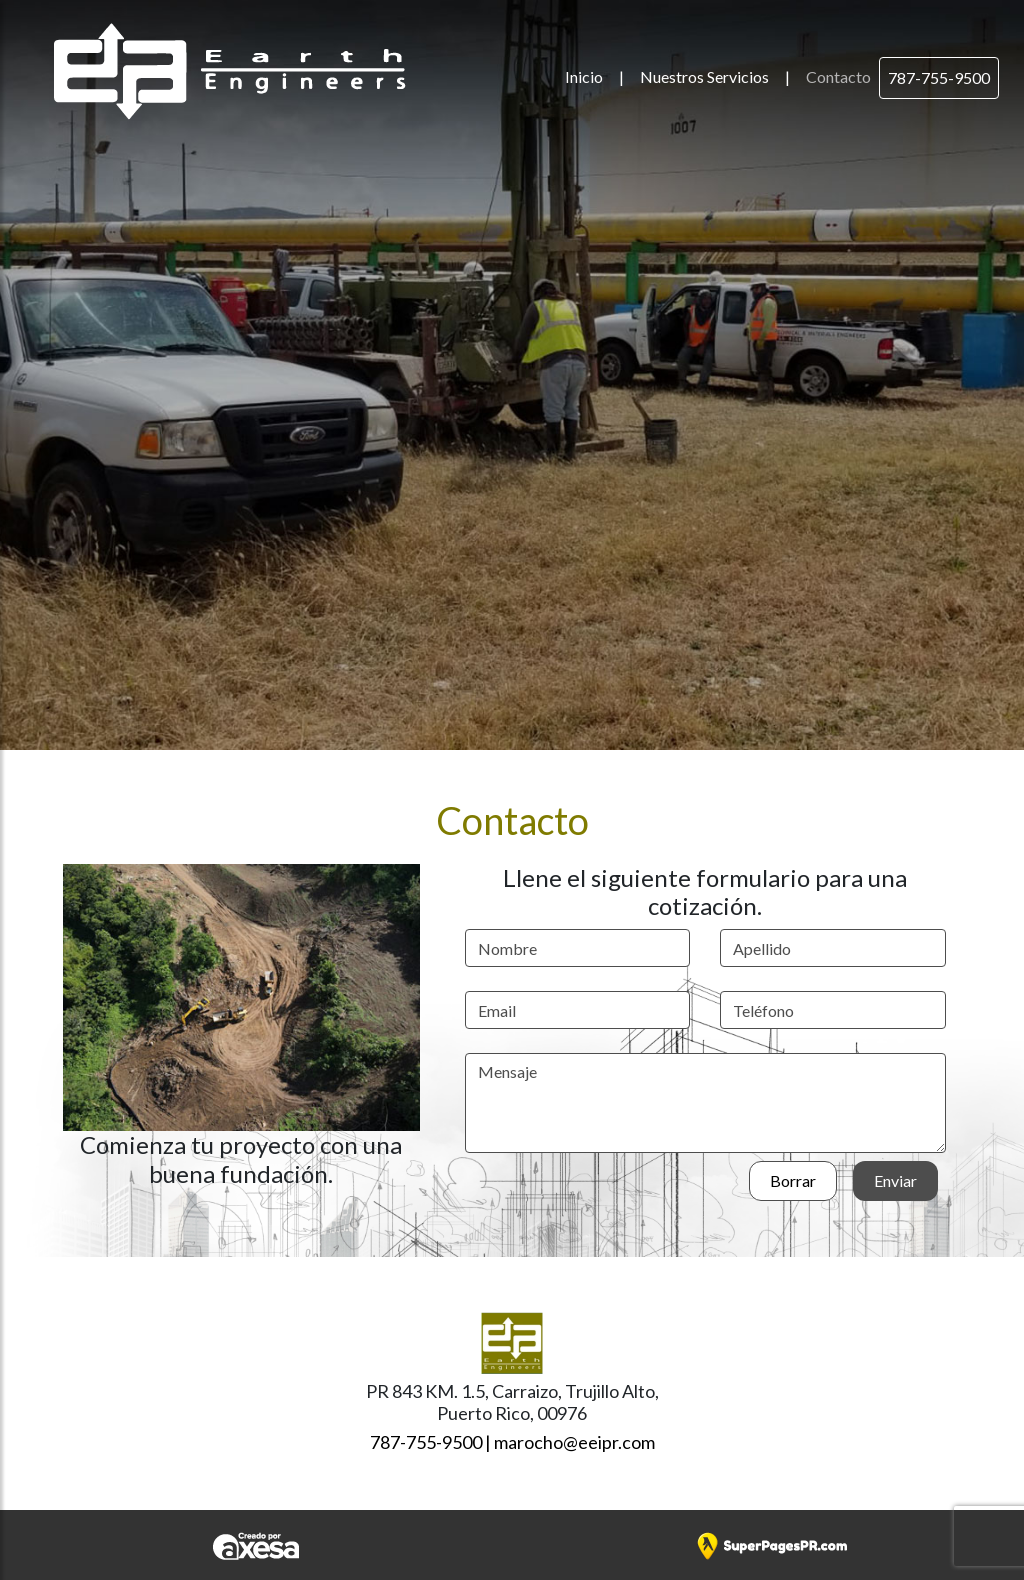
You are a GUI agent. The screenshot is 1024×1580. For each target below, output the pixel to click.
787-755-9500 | (430, 1442)
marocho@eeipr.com (574, 1442)
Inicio (584, 76)
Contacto (838, 76)
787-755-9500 (939, 77)
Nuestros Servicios (704, 76)
